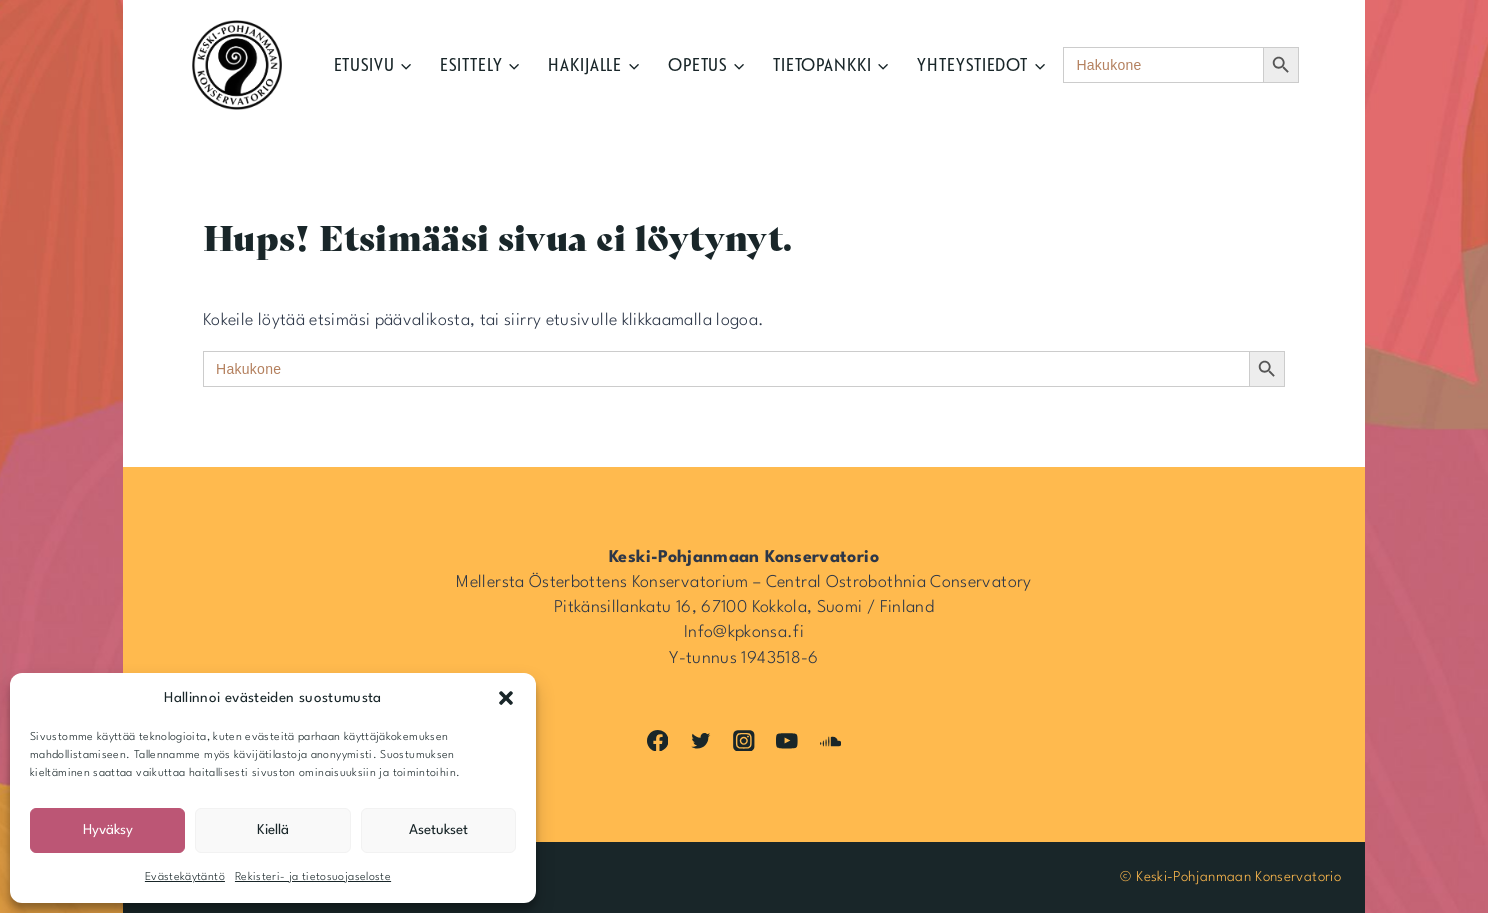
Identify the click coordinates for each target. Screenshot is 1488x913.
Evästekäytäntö (185, 877)
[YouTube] (787, 740)
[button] (506, 698)
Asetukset (438, 830)
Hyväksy (108, 830)
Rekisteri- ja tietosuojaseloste (313, 877)
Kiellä (273, 830)
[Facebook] (657, 740)
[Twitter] (700, 740)
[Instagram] (743, 740)
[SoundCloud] (830, 740)
